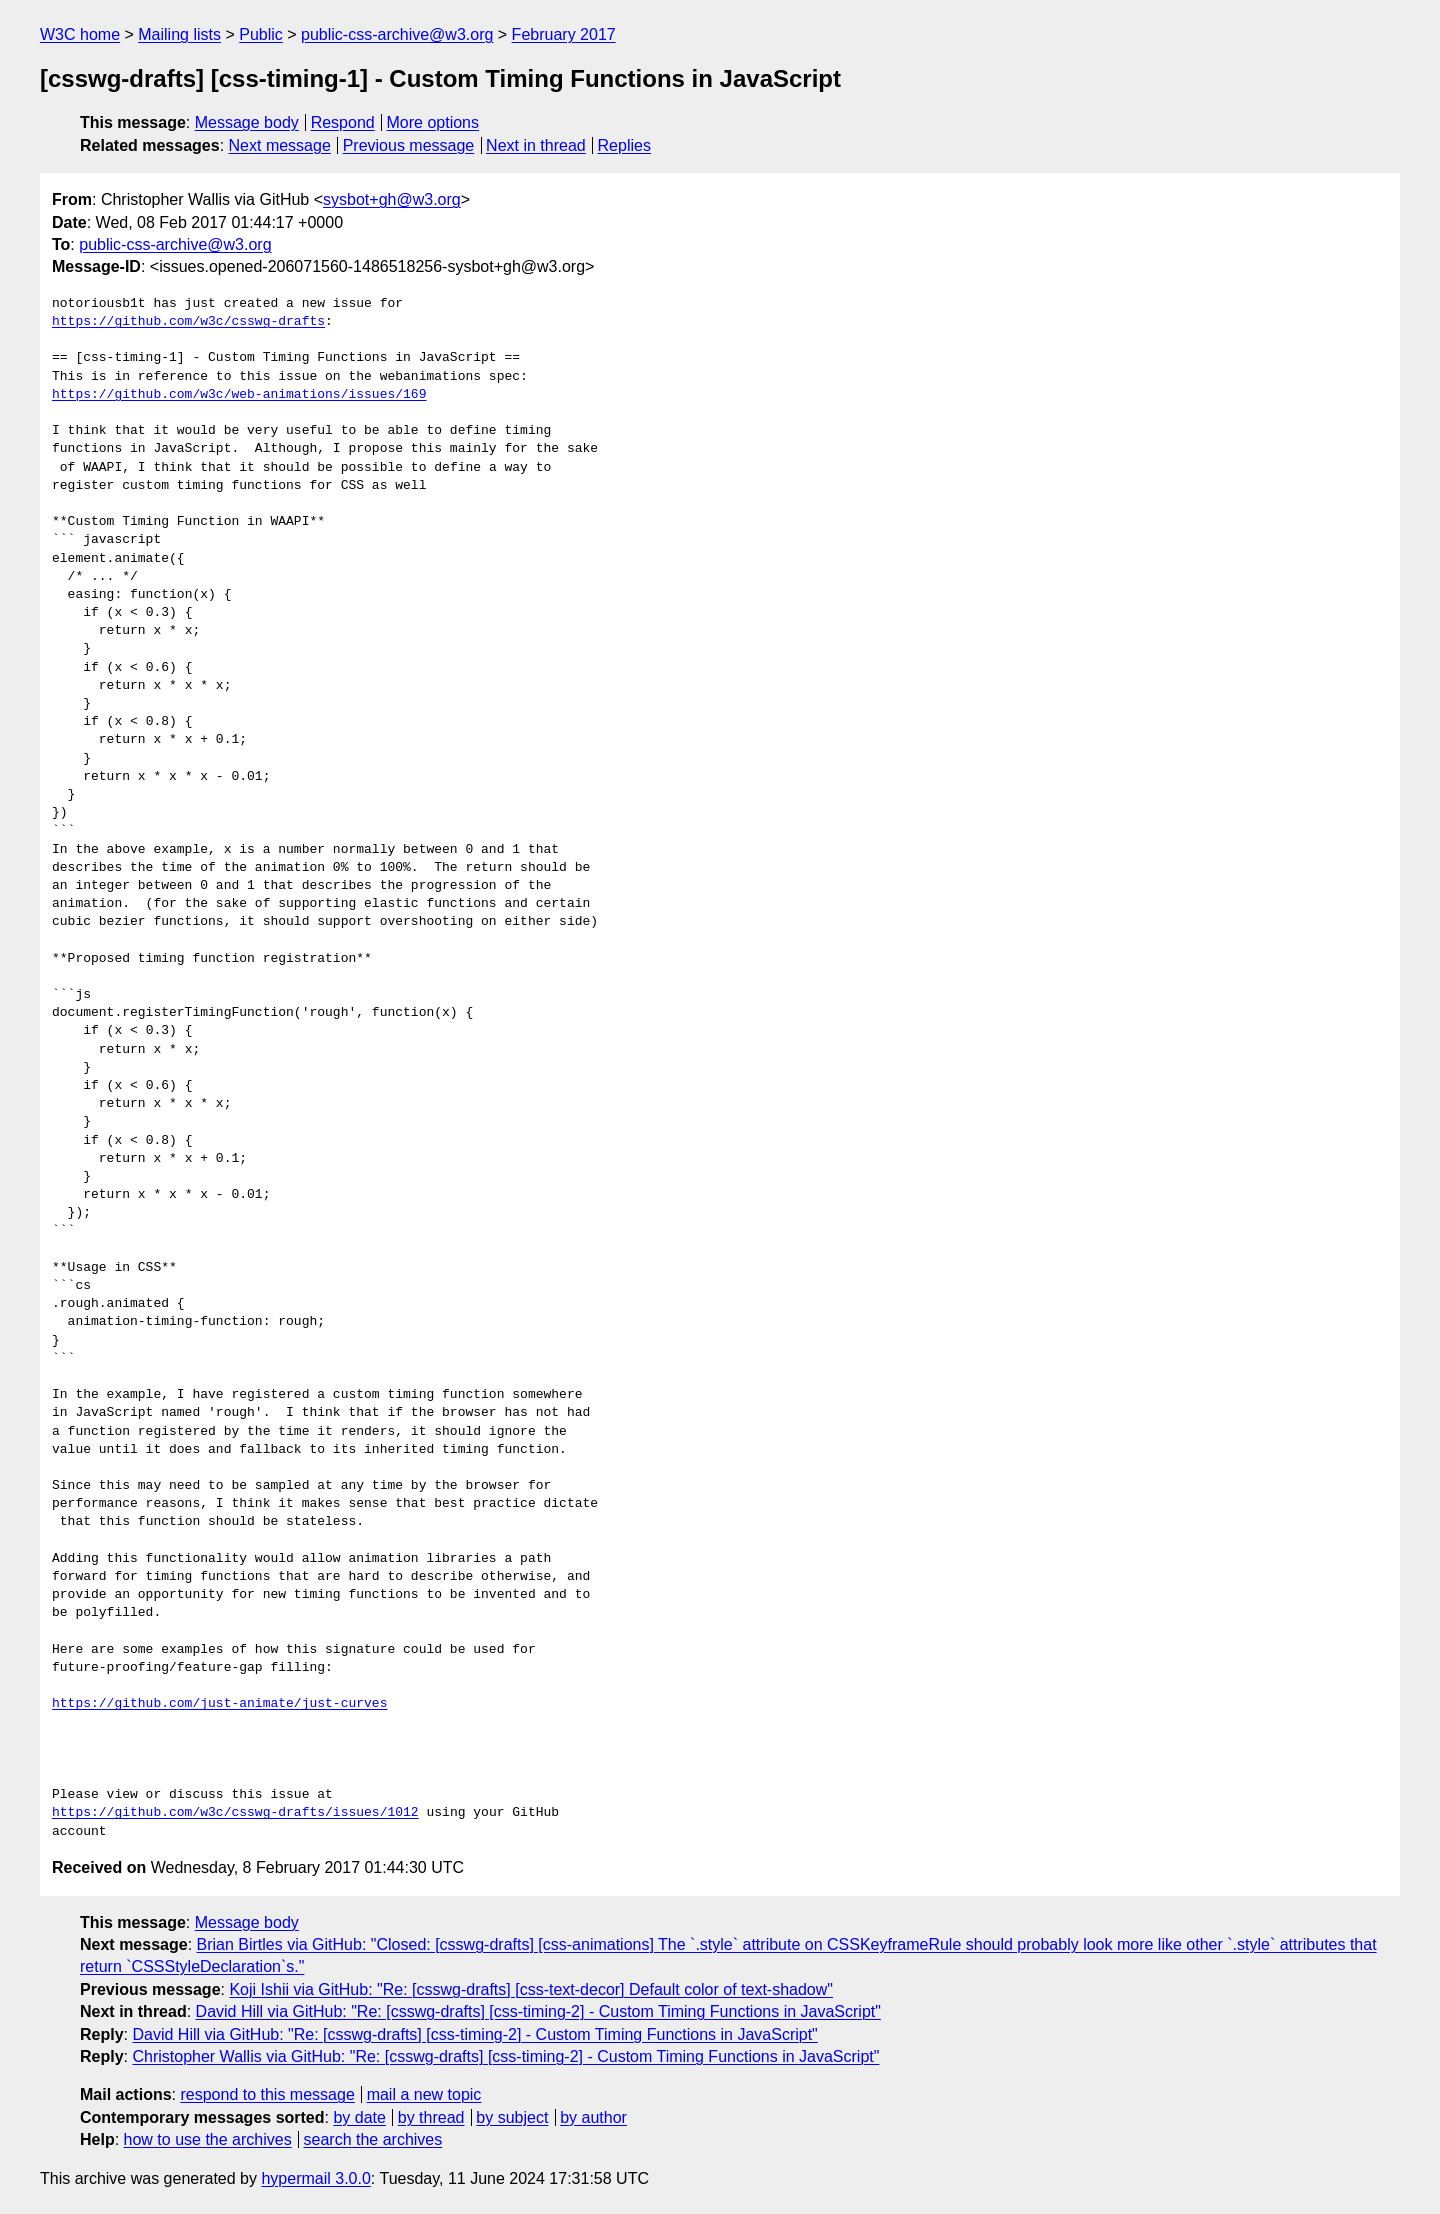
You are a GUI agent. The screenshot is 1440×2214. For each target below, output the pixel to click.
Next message (280, 145)
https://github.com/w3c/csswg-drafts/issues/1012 (235, 1813)
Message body (247, 122)
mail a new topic (424, 2094)
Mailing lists (179, 34)
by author (593, 2117)
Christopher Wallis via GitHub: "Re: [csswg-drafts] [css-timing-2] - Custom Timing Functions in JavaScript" (505, 2056)
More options (433, 122)
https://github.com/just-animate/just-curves (219, 1704)
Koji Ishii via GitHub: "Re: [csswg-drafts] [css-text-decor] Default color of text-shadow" (531, 1989)
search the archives (373, 2139)
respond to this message (267, 2094)
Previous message (409, 145)
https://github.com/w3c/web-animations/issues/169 (239, 395)
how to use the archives (208, 2139)
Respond (343, 122)
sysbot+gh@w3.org (392, 199)
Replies (624, 145)
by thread (431, 2117)
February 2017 (564, 34)
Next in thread (536, 145)
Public (261, 34)
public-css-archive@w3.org (397, 34)
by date (359, 2117)
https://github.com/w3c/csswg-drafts (188, 322)
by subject (512, 2117)
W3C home (80, 34)
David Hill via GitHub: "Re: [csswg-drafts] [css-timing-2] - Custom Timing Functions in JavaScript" (538, 2011)
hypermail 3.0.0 (315, 2178)
